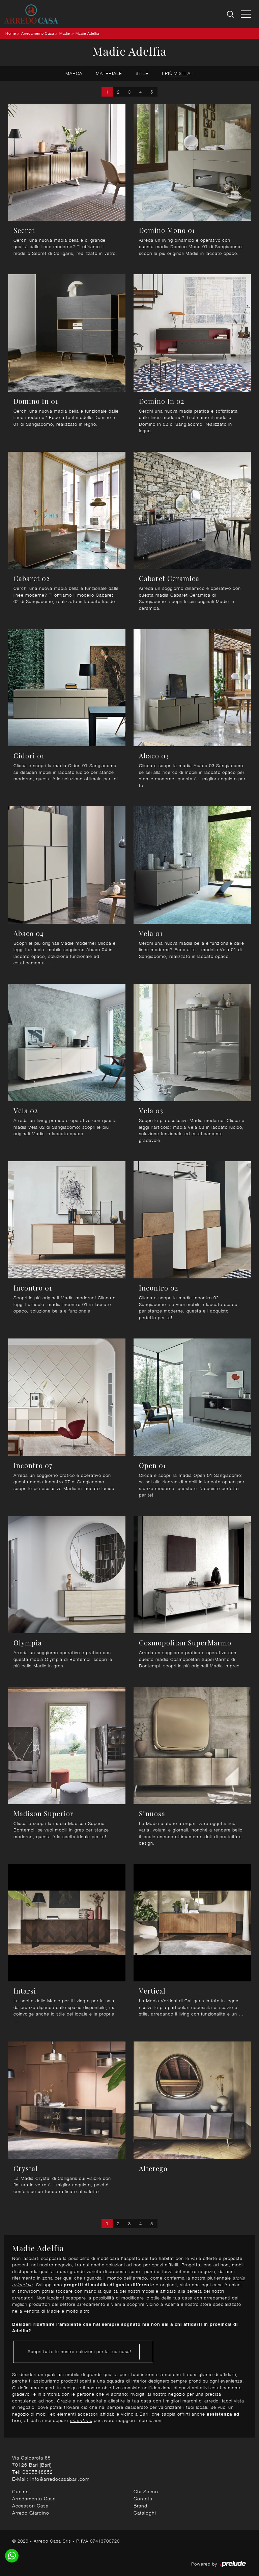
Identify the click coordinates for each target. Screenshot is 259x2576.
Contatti (143, 2498)
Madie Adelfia (87, 33)
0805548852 (38, 2472)
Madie (64, 33)
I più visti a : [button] (178, 73)
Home (10, 33)
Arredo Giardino (30, 2513)
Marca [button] (73, 73)
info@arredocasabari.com (60, 2479)
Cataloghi (145, 2513)
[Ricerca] (231, 14)
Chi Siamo (146, 2491)
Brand (140, 2505)
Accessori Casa (30, 2505)
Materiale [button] (109, 73)
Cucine (20, 2491)
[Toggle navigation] (246, 14)
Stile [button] (142, 73)
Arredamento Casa (37, 33)
